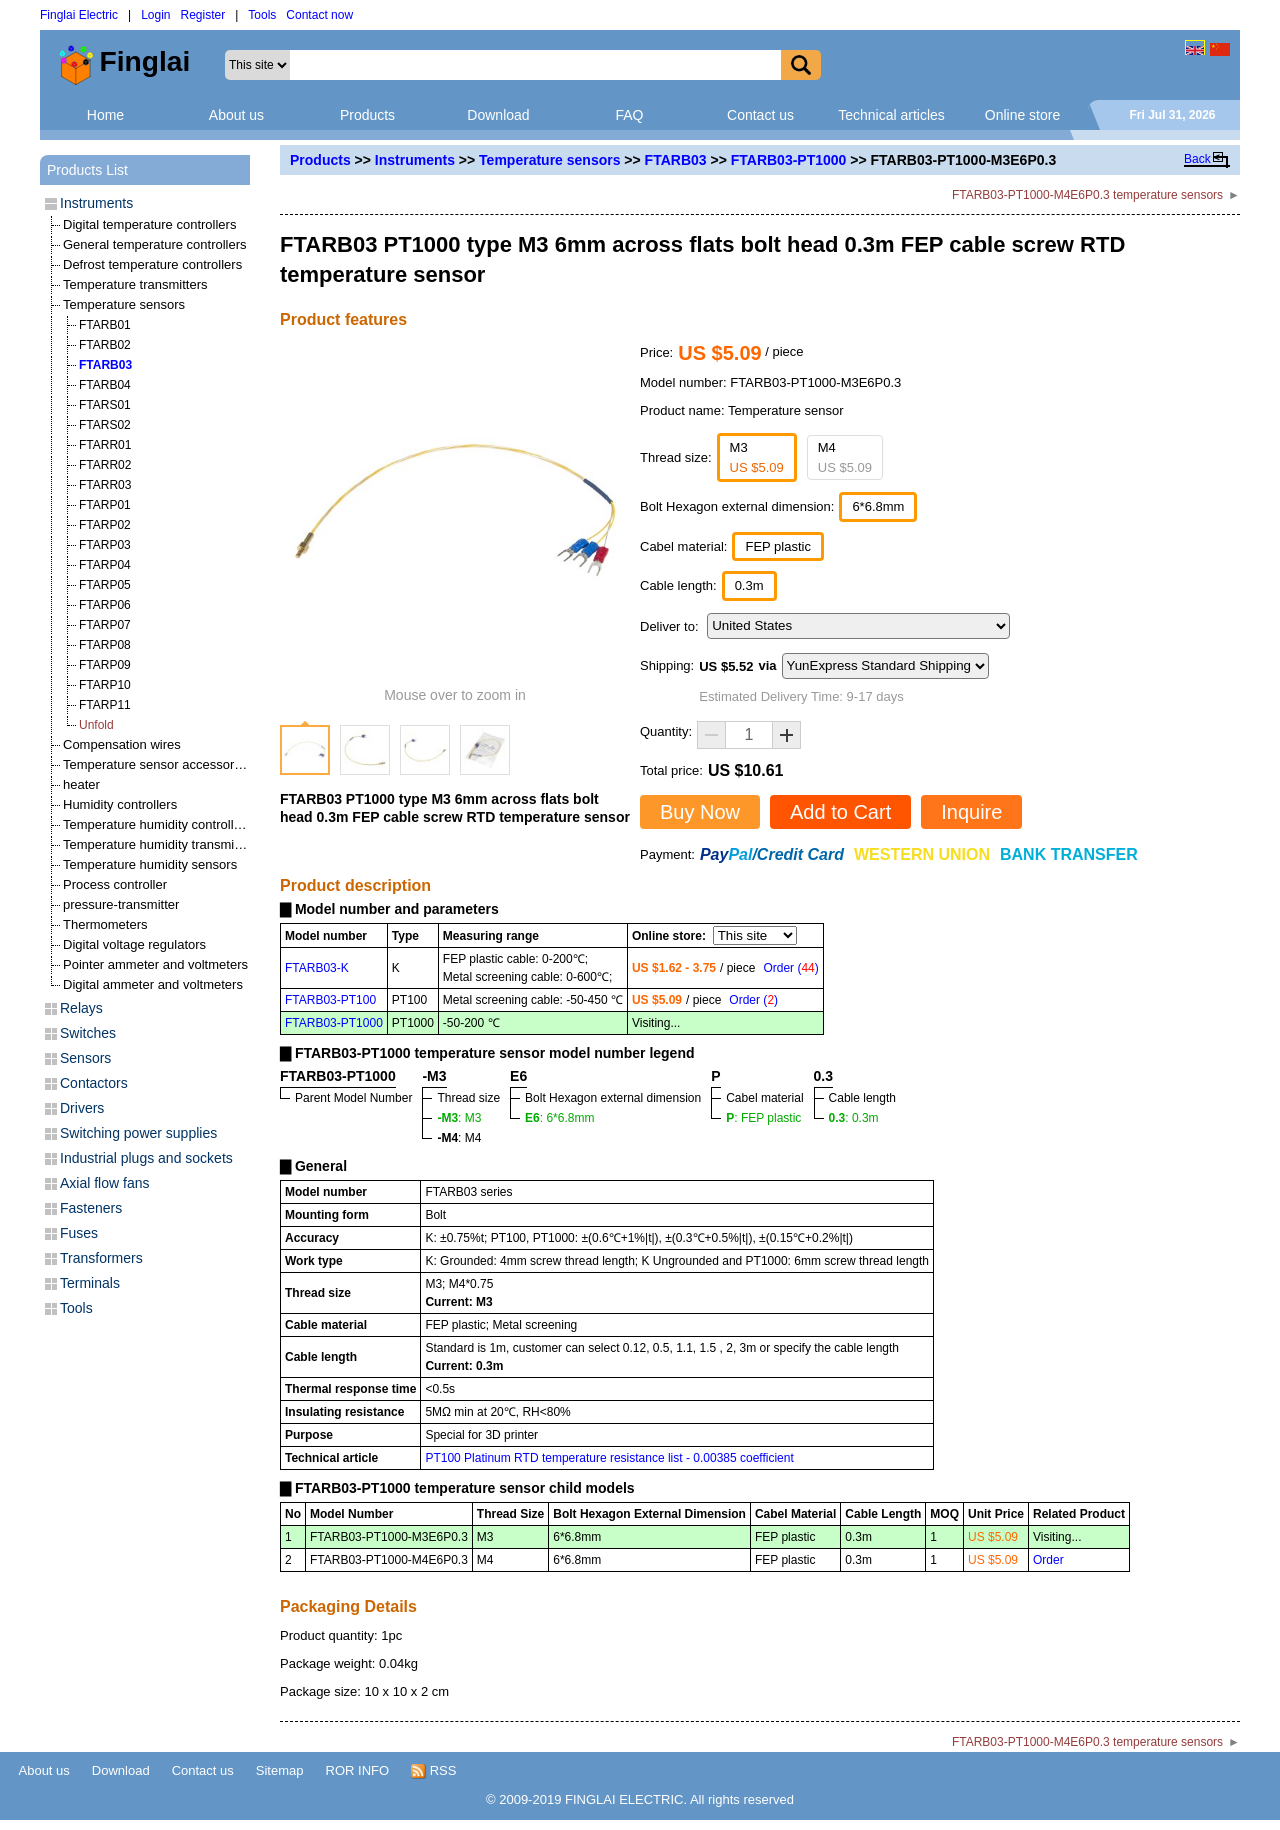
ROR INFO (358, 1770)
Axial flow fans (104, 1183)
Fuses (79, 1233)
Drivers (82, 1108)
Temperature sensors (549, 160)
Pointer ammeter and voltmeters (155, 964)
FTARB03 (676, 160)
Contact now (319, 15)
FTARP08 (105, 645)
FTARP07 (105, 625)
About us (236, 115)
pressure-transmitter (121, 904)
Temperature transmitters (135, 284)
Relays (81, 1008)
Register (203, 15)
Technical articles (891, 115)
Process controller (115, 884)
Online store (1022, 115)
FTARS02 (105, 425)
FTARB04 (105, 385)
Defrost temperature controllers (152, 264)
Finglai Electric (79, 15)
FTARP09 (105, 665)
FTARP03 (105, 545)
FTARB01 (105, 325)
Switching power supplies (138, 1133)
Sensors (85, 1058)
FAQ (629, 115)
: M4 (459, 1138)
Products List (87, 170)
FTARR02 (105, 465)
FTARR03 (105, 485)
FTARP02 (105, 525)
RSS (433, 1771)
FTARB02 (105, 345)
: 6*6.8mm (559, 1118)
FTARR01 (105, 445)
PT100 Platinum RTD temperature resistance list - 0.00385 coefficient (609, 1458)
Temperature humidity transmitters (161, 844)
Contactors (94, 1083)
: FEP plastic (763, 1118)
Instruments (415, 160)
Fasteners (91, 1208)
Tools (262, 15)
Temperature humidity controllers (157, 824)
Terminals (90, 1283)
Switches (88, 1033)
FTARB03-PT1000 (789, 160)
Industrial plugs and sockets (146, 1158)
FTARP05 (105, 585)
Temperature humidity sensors (150, 864)
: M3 (459, 1118)
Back (1197, 159)
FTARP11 (105, 705)
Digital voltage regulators (134, 944)
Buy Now (700, 812)
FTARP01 (105, 505)
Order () (790, 968)
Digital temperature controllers (149, 224)
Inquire (971, 812)
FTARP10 (105, 685)
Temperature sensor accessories (157, 764)
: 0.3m (854, 1118)
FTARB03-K (317, 968)
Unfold (96, 725)
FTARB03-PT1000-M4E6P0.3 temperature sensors (1087, 195)
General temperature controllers (155, 244)
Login (155, 15)
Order (1048, 1560)
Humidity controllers (120, 804)
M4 (845, 457)
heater (81, 784)
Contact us (760, 115)
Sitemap (280, 1770)
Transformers (101, 1258)
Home (105, 115)
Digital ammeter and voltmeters (153, 984)
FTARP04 (105, 565)
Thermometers (105, 924)
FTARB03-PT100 (330, 1000)
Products (367, 115)
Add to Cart (840, 812)
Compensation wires (122, 744)
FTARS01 (105, 405)
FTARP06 (105, 605)
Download (498, 115)
